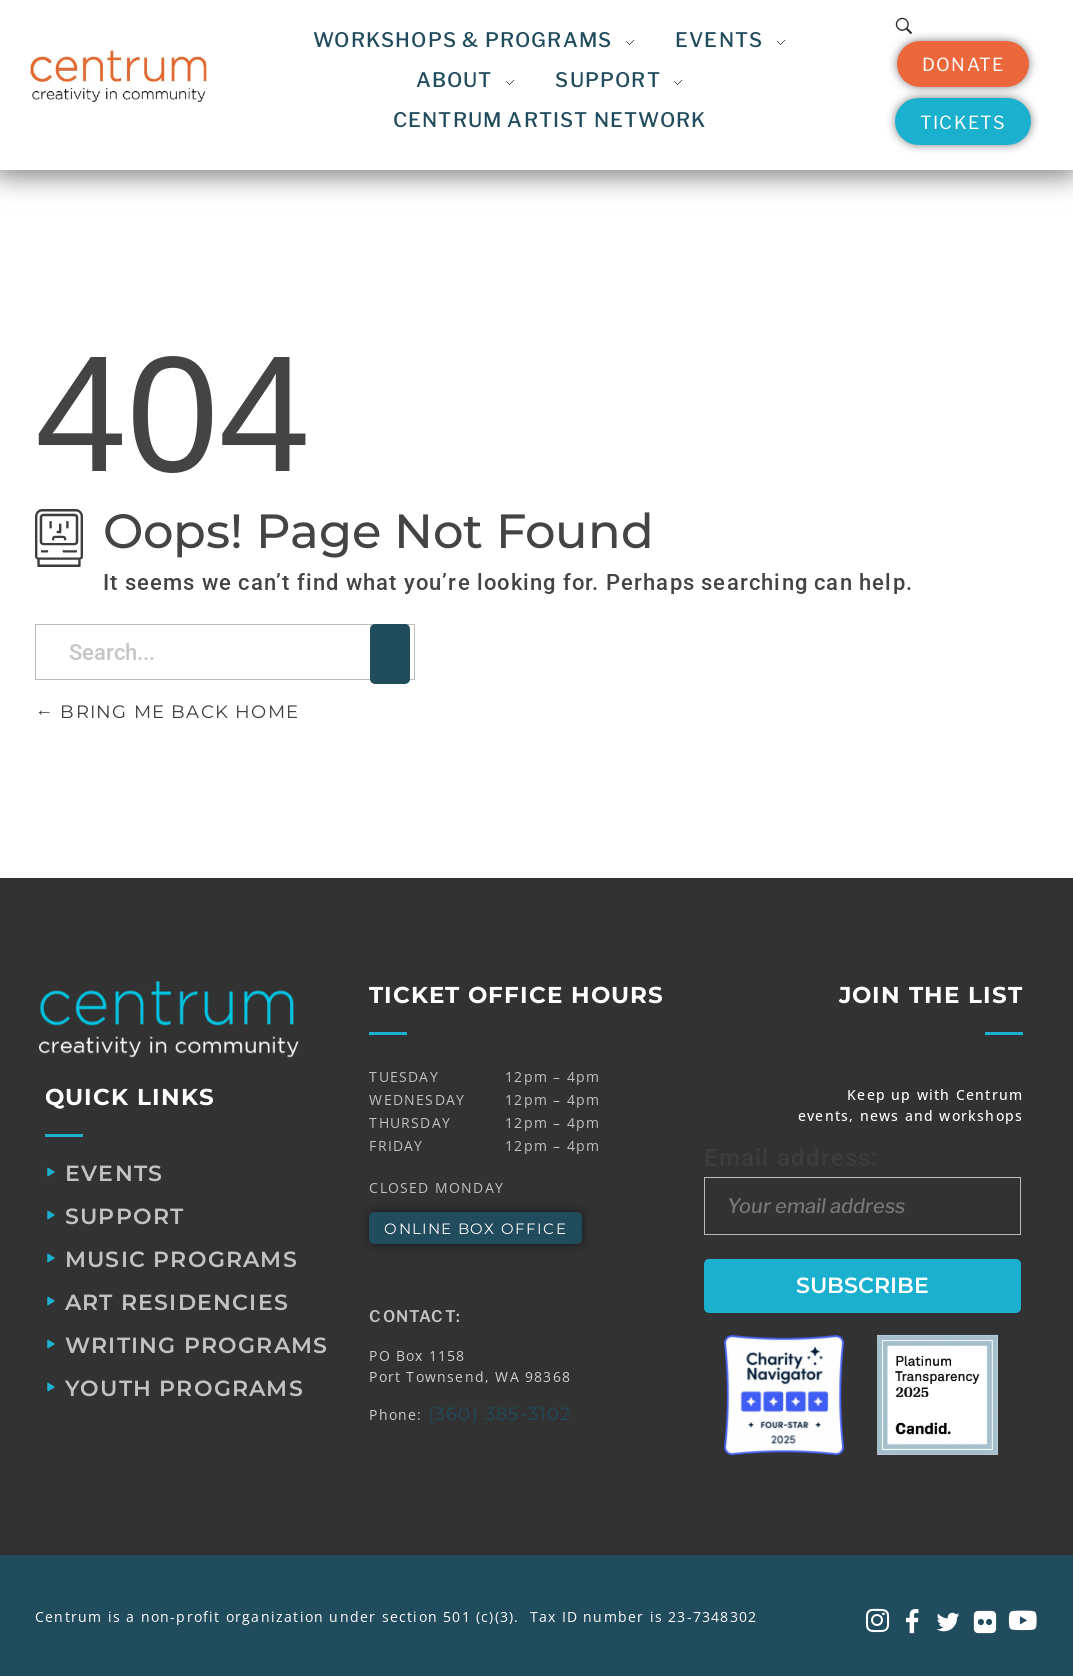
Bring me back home (167, 712)
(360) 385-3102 (500, 1414)
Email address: (863, 1189)
